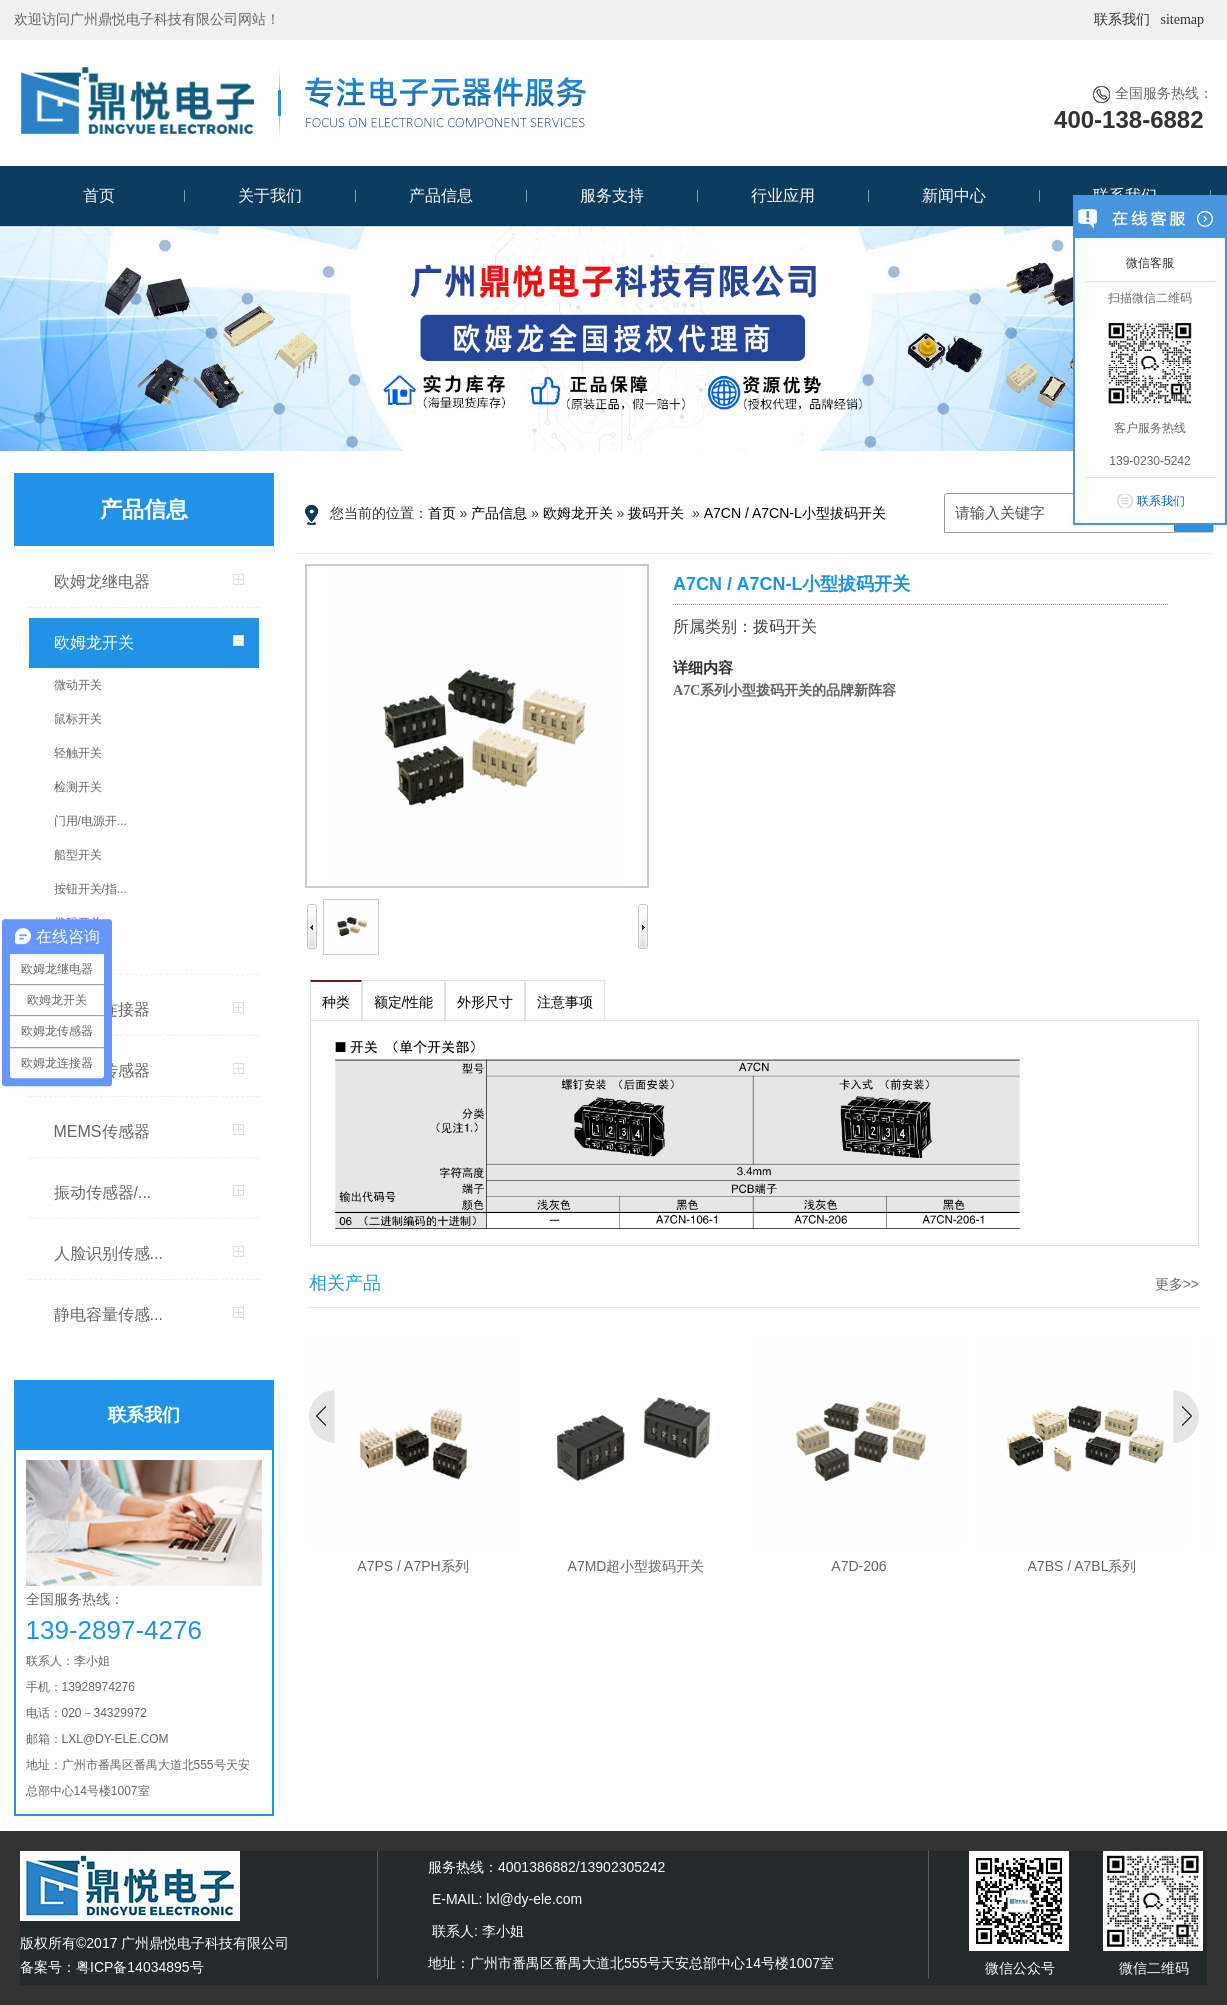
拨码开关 (78, 923)
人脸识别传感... (108, 1253)
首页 (99, 195)
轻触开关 (78, 753)
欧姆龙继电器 (102, 581)
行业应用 (783, 195)
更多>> (1177, 1284)
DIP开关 (76, 957)
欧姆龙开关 (94, 642)
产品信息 (441, 195)
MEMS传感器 (102, 1131)
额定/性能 (404, 1002)
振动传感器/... (103, 1192)
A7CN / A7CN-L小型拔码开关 (795, 513)
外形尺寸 (485, 1002)
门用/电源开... (90, 821)
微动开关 (78, 685)
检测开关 (78, 787)
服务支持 (612, 195)
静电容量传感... (108, 1314)
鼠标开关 (78, 719)
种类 (336, 1002)
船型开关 (78, 855)
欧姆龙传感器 (102, 1070)
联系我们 (1122, 19)
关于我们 (270, 195)
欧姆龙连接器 (102, 1009)
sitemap (1182, 19)
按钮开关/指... (90, 889)
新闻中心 (954, 195)
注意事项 (565, 1002)
